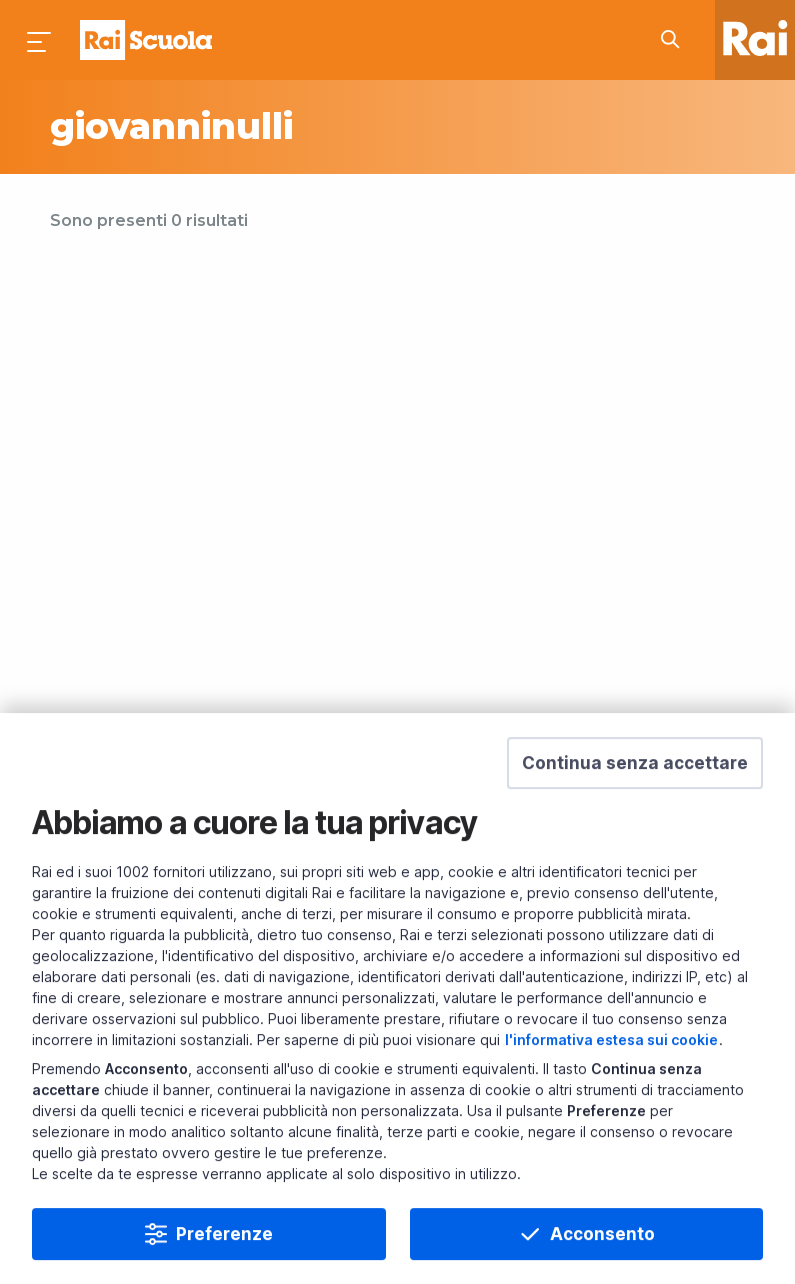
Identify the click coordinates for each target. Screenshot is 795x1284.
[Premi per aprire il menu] (40, 40)
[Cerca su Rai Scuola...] (676, 40)
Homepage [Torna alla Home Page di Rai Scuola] (146, 40)
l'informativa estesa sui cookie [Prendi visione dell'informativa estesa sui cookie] (611, 1074)
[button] (635, 798)
